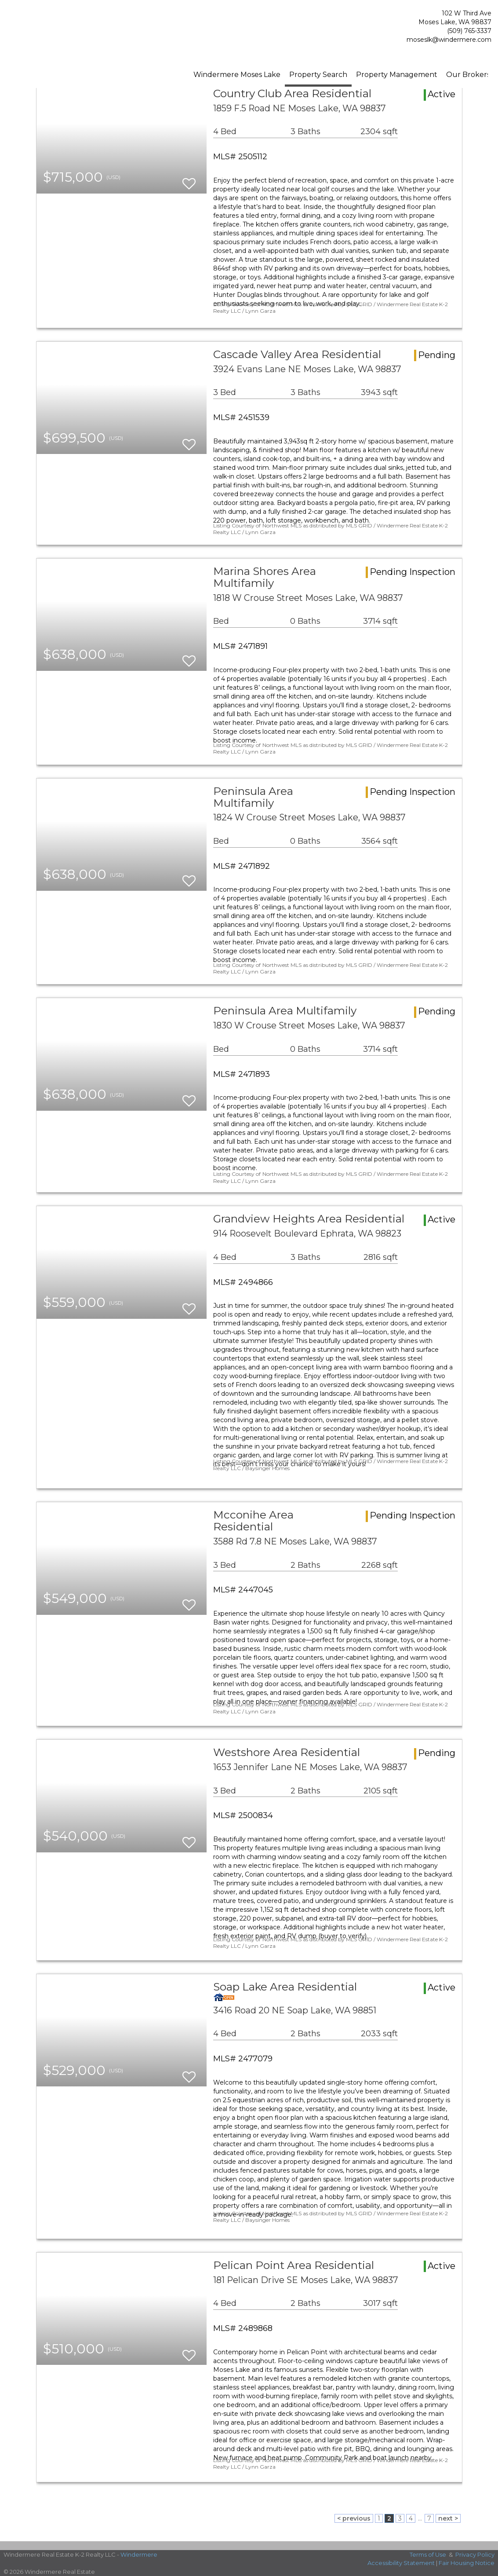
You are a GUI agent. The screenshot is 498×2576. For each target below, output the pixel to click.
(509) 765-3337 (469, 31)
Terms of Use (428, 2554)
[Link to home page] (53, 28)
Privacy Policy (474, 2554)
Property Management (396, 74)
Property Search (318, 74)
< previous (354, 2518)
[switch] (189, 180)
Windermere (138, 2554)
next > (448, 2518)
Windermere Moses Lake (236, 74)
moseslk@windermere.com (449, 40)
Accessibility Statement (401, 2562)
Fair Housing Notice (466, 2562)
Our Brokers (468, 74)
